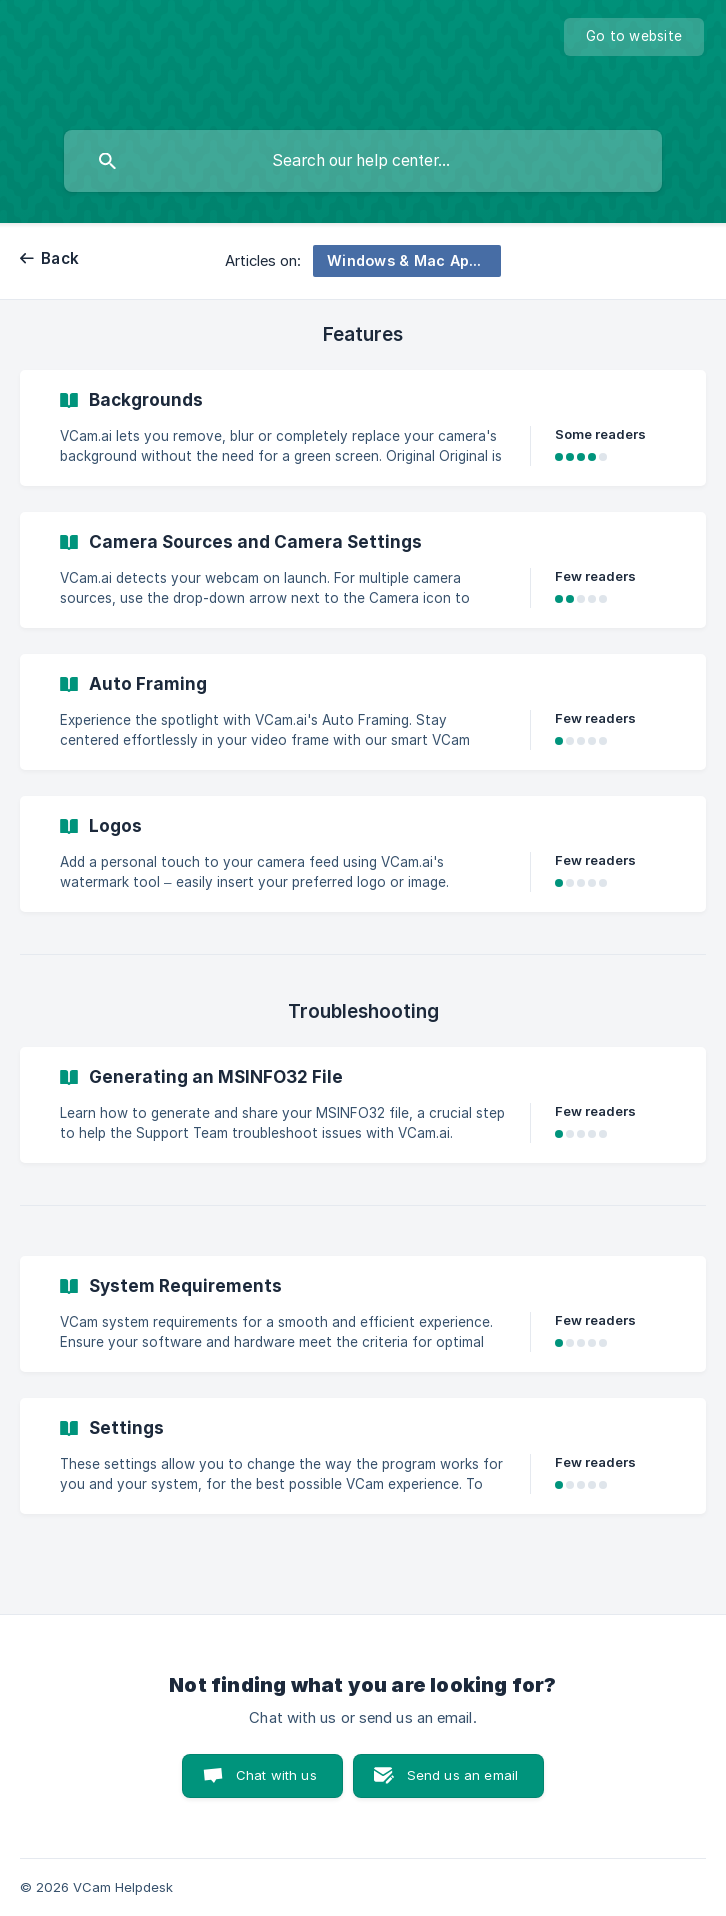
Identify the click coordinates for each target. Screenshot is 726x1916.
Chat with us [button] (276, 1775)
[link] (363, 428)
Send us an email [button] (462, 1775)
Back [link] (60, 258)
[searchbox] (363, 161)
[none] (634, 37)
